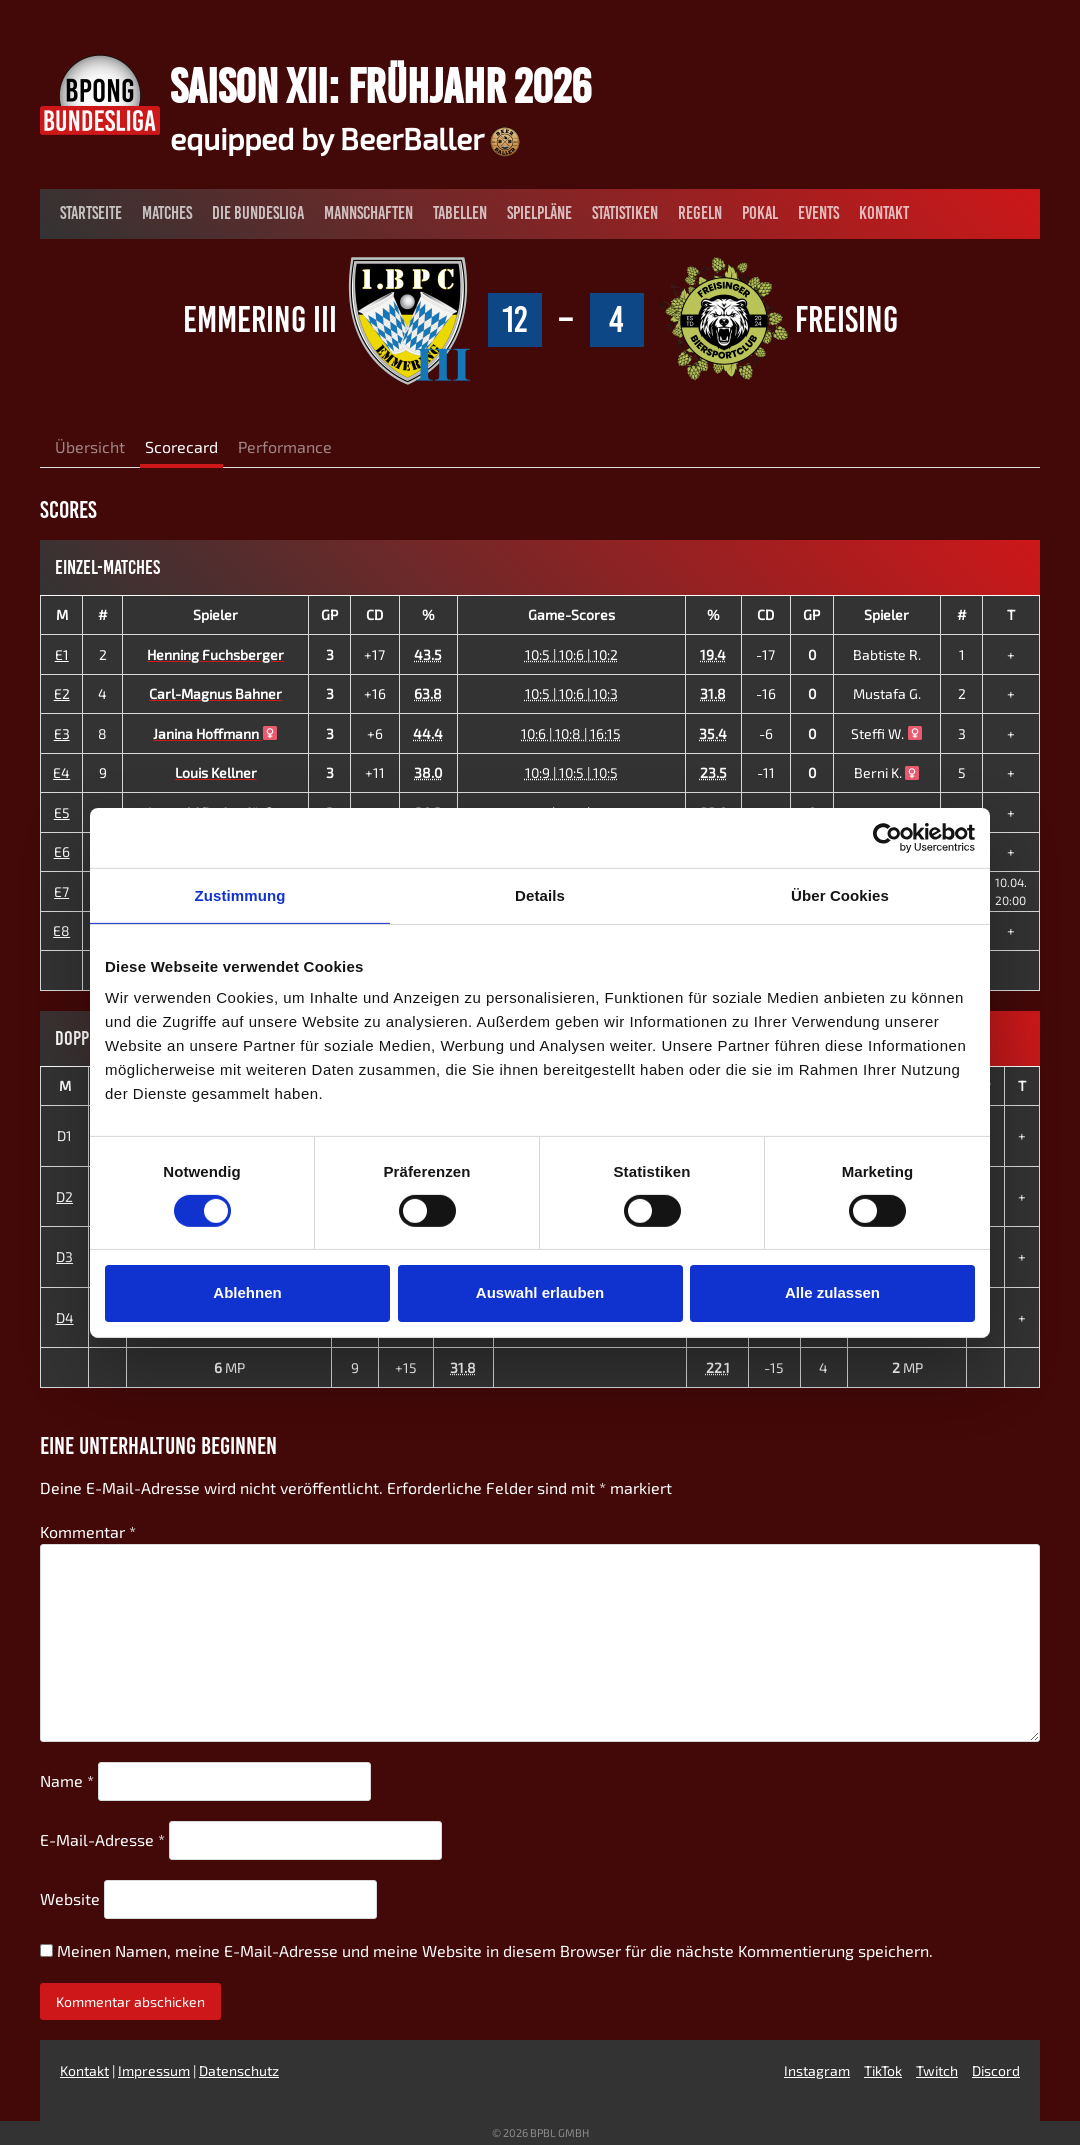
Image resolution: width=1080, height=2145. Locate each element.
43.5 (428, 654)
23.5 (713, 772)
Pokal (760, 213)
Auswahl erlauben (540, 1292)
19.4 (713, 654)
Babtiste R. (887, 654)
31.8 (713, 693)
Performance (285, 446)
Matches (167, 213)
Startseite (91, 213)
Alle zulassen (832, 1292)
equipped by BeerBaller (345, 138)
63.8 (428, 693)
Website (70, 1898)
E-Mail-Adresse (102, 1839)
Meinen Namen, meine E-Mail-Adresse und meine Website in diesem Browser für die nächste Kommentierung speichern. (495, 1950)
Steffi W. (886, 733)
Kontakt (884, 213)
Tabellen (460, 213)
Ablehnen (247, 1292)
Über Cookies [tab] (840, 894)
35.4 (713, 733)
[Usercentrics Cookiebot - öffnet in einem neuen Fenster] (887, 837)
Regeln (700, 213)
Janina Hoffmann (215, 733)
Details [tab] (540, 894)
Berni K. (887, 772)
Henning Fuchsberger (215, 654)
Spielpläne (539, 213)
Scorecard (181, 446)
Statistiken (625, 213)
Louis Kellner (216, 772)
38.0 (428, 772)
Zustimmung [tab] (240, 894)
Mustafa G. (887, 693)
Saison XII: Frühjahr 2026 (380, 86)
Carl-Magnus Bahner (215, 693)
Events (818, 213)
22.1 (718, 1367)
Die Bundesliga (258, 213)
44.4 (428, 733)
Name (67, 1780)
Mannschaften (368, 213)
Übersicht (90, 446)
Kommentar (88, 1531)
